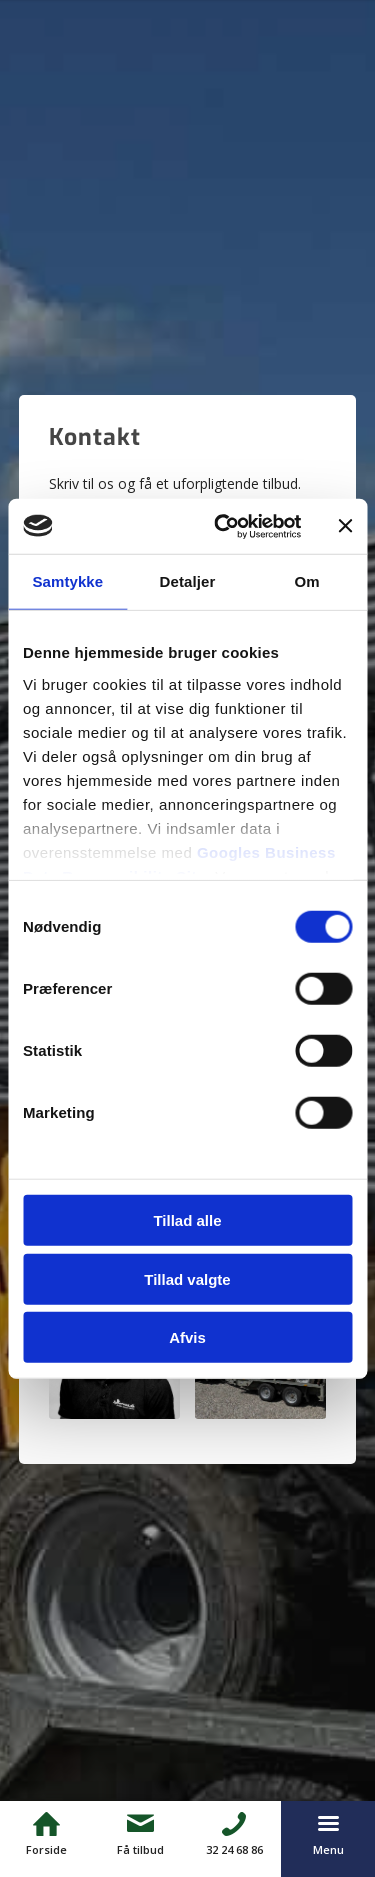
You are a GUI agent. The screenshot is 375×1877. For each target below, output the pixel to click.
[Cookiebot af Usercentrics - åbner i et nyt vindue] (223, 526)
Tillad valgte (187, 1278)
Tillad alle (187, 1220)
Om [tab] (307, 581)
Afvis (187, 1337)
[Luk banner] (345, 526)
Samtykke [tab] (67, 581)
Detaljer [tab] (188, 581)
